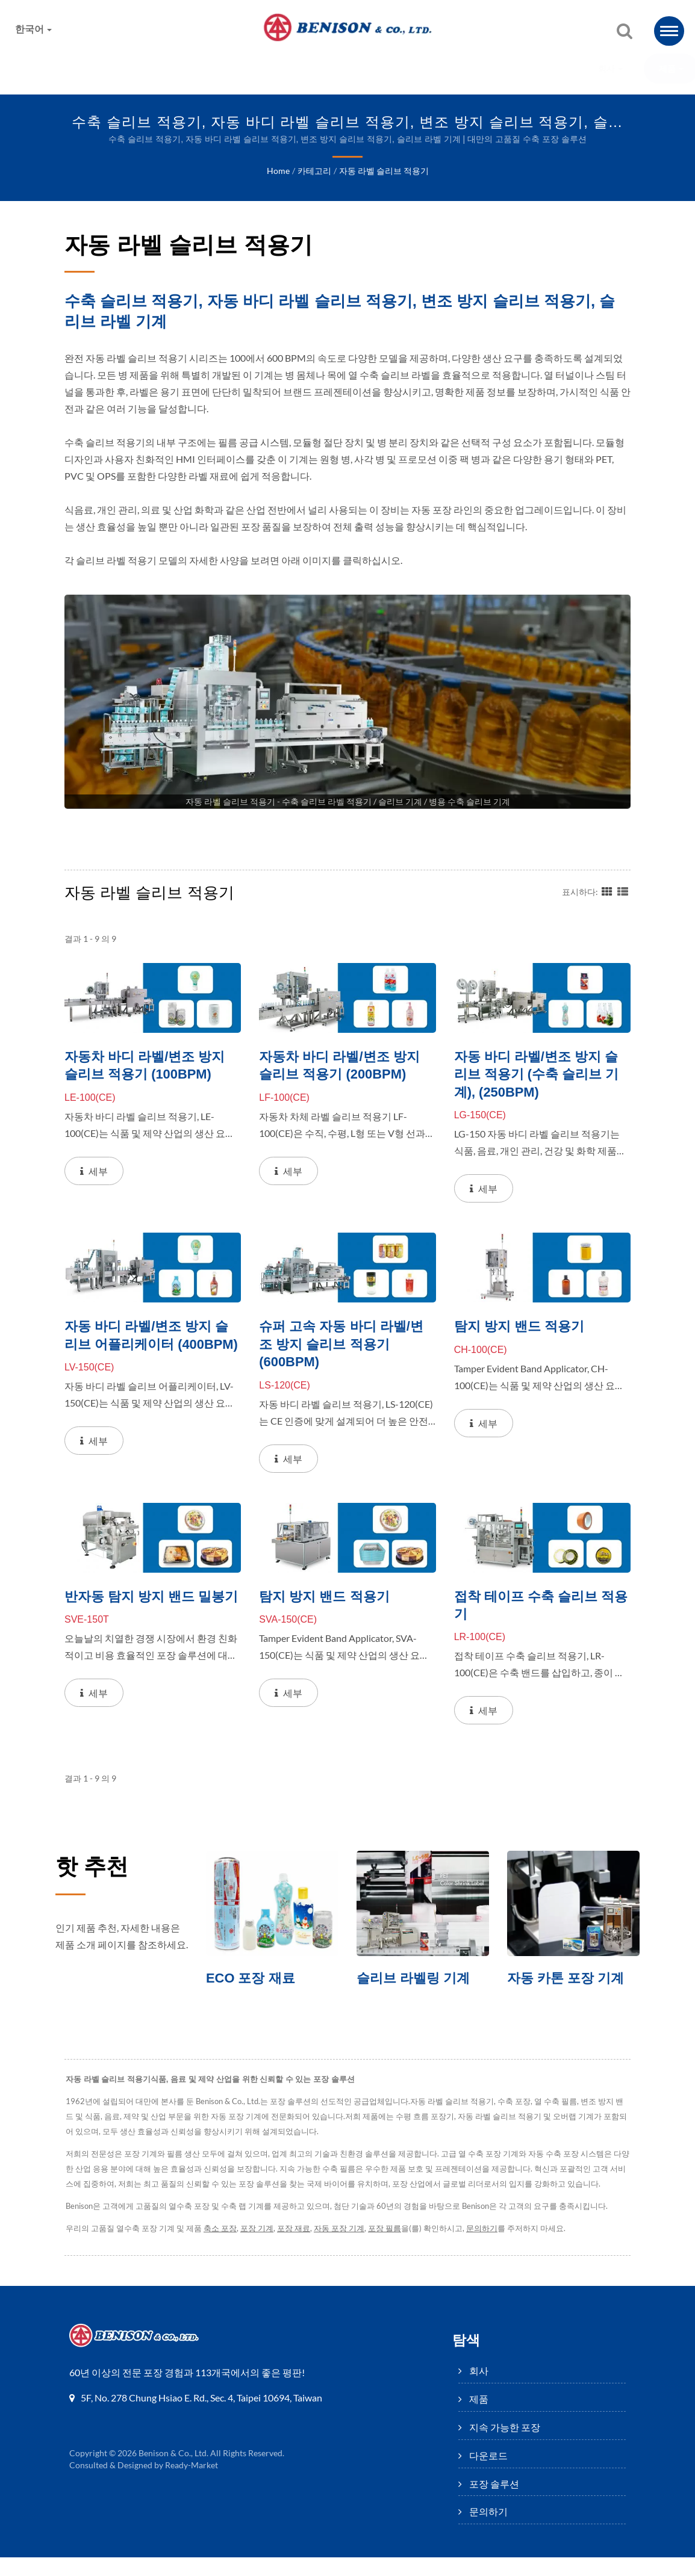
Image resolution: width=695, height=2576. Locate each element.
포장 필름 (392, 2247)
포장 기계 (261, 2247)
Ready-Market (193, 2484)
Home (278, 171)
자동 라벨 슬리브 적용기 (383, 171)
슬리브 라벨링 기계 (416, 1981)
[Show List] (623, 891)
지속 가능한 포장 (286, 69)
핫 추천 (94, 1869)
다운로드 (379, 69)
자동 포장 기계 (345, 2247)
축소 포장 (223, 2247)
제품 (201, 69)
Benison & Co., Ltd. (173, 2472)
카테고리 (313, 171)
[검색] (624, 32)
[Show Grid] (607, 891)
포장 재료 (299, 2247)
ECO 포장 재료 (252, 1981)
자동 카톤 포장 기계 (568, 1981)
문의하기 (547, 69)
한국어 (33, 29)
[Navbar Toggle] (669, 31)
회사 (139, 69)
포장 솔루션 (463, 69)
